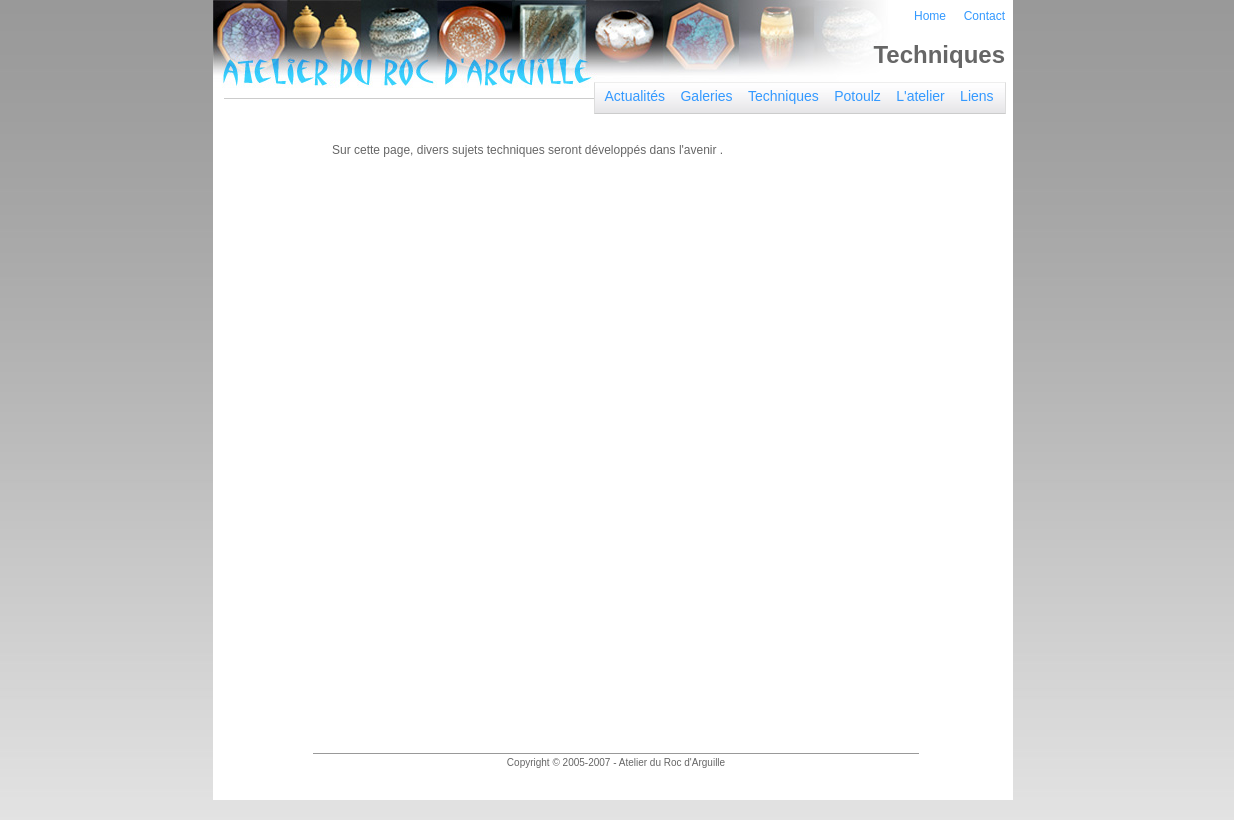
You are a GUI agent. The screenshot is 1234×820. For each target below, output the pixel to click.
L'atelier (920, 96)
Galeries (706, 96)
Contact (984, 16)
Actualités (634, 96)
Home (930, 16)
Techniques (783, 96)
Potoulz (857, 96)
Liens (976, 96)
